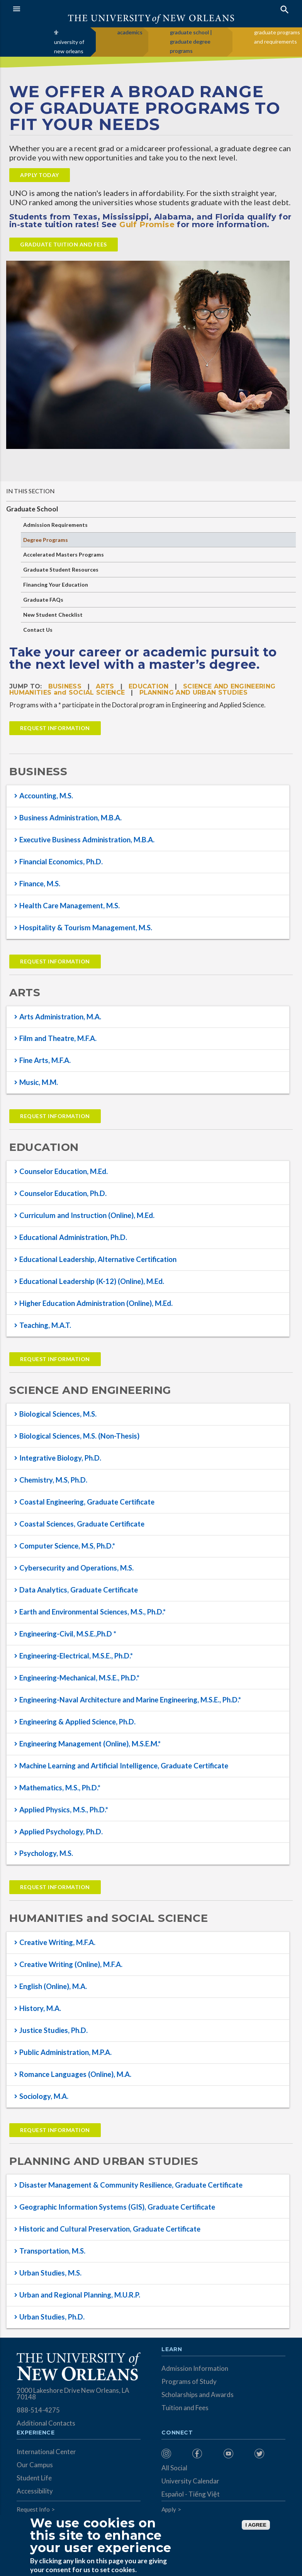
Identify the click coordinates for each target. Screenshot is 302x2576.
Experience (35, 2433)
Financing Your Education (55, 584)
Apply (168, 2509)
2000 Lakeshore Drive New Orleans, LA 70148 (73, 2393)
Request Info (33, 2509)
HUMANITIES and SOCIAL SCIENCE (67, 692)
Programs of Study (189, 2381)
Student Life (34, 2478)
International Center (46, 2452)
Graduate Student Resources (60, 569)
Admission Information (194, 2368)
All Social (174, 2468)
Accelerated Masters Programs (63, 554)
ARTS (105, 686)
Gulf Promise (147, 224)
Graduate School (32, 509)
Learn (171, 2350)
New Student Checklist (53, 614)
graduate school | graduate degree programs (191, 41)
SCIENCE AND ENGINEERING (229, 686)
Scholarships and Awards (197, 2394)
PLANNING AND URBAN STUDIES (193, 692)
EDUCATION (149, 686)
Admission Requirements (55, 524)
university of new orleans (69, 46)
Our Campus (35, 2465)
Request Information (55, 728)
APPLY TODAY (39, 175)
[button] (80, 8)
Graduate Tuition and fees (63, 244)
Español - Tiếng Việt (190, 2494)
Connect (177, 2433)
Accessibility (35, 2491)
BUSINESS (65, 686)
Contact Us (38, 629)
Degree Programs (45, 539)
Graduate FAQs (43, 599)
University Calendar (190, 2481)
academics (130, 32)
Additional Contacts (46, 2423)
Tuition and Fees (185, 2408)
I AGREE (255, 2525)
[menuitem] (174, 2453)
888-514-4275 (38, 2410)
